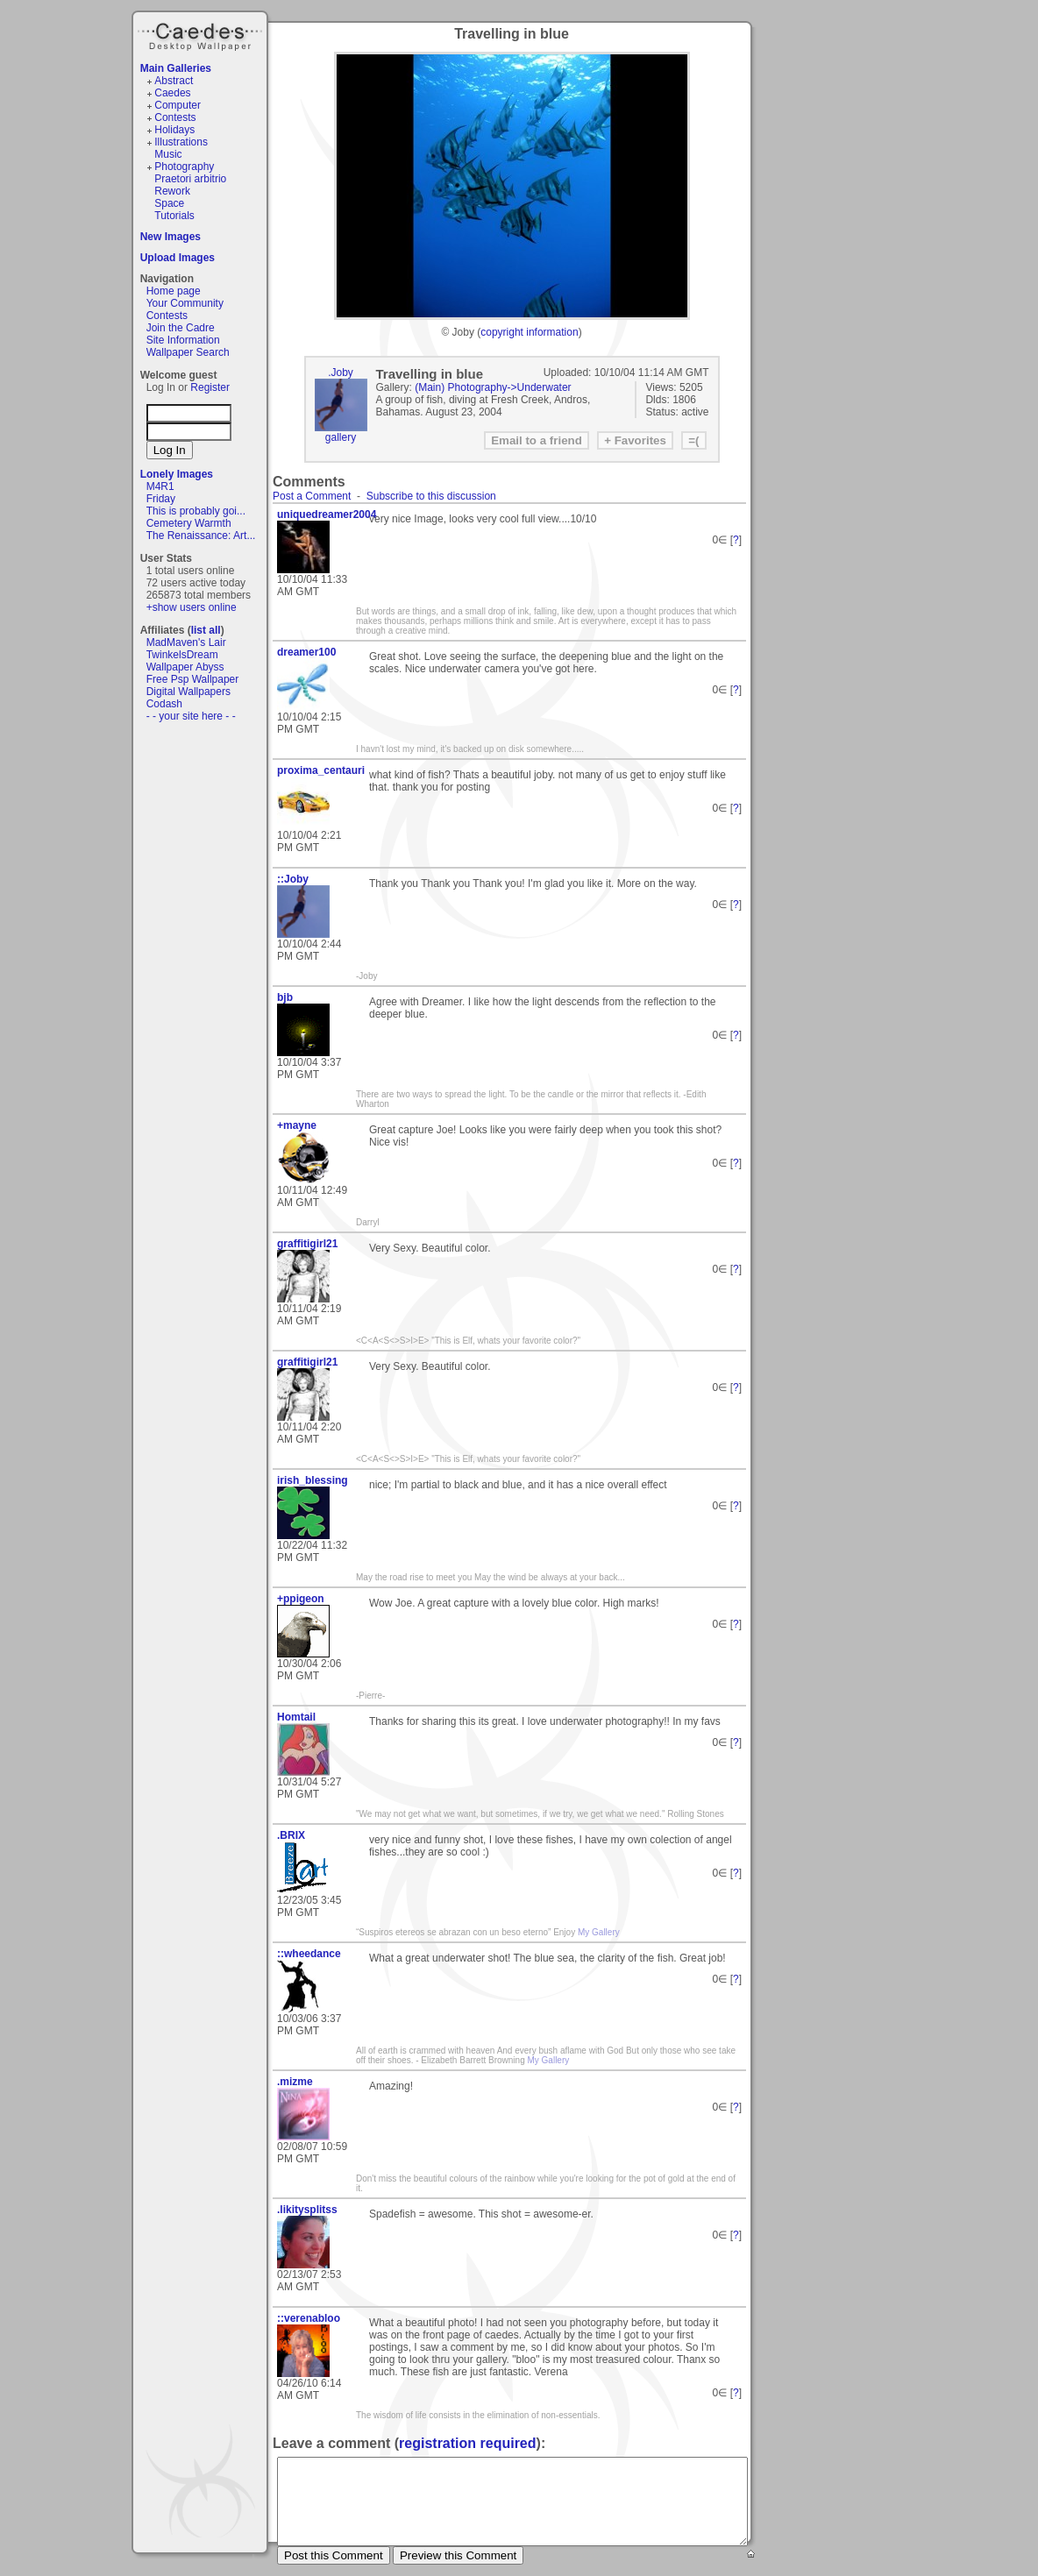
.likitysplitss (307, 2209)
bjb (285, 997)
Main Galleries (175, 68)
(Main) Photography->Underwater (493, 387)
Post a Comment (312, 496)
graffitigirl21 (307, 1244)
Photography (184, 166)
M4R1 (160, 486)
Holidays (174, 130)
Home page (173, 291)
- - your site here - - (191, 716)
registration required (467, 2443)
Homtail (296, 1717)
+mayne (296, 1125)
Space (169, 203)
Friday (160, 499)
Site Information (183, 340)
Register (210, 387)
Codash (164, 704)
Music (167, 154)
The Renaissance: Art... (201, 535)
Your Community (185, 303)
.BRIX (291, 1835)
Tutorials (174, 215)
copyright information (529, 332)
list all (206, 630)
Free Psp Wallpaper (192, 679)
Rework (172, 191)
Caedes (201, 34)
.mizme (295, 2082)
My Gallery (599, 1932)
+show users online (191, 607)
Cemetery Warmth (188, 523)
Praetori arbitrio (190, 179)
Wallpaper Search (188, 352)
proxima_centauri (316, 770)
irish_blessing (312, 1480)
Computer (177, 105)
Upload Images (177, 258)
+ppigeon (300, 1599)
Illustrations (181, 142)
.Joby (340, 372)
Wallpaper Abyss (185, 667)
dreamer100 (306, 652)
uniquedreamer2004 (316, 514)
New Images (170, 237)
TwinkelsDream (182, 655)
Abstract (173, 81)
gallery (340, 437)
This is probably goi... (195, 511)
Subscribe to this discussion (431, 496)
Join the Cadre (180, 328)
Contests (175, 117)
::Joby (293, 879)
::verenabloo (308, 2318)
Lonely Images (176, 474)
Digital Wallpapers (188, 691)
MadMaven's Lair (186, 642)
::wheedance (309, 1954)
